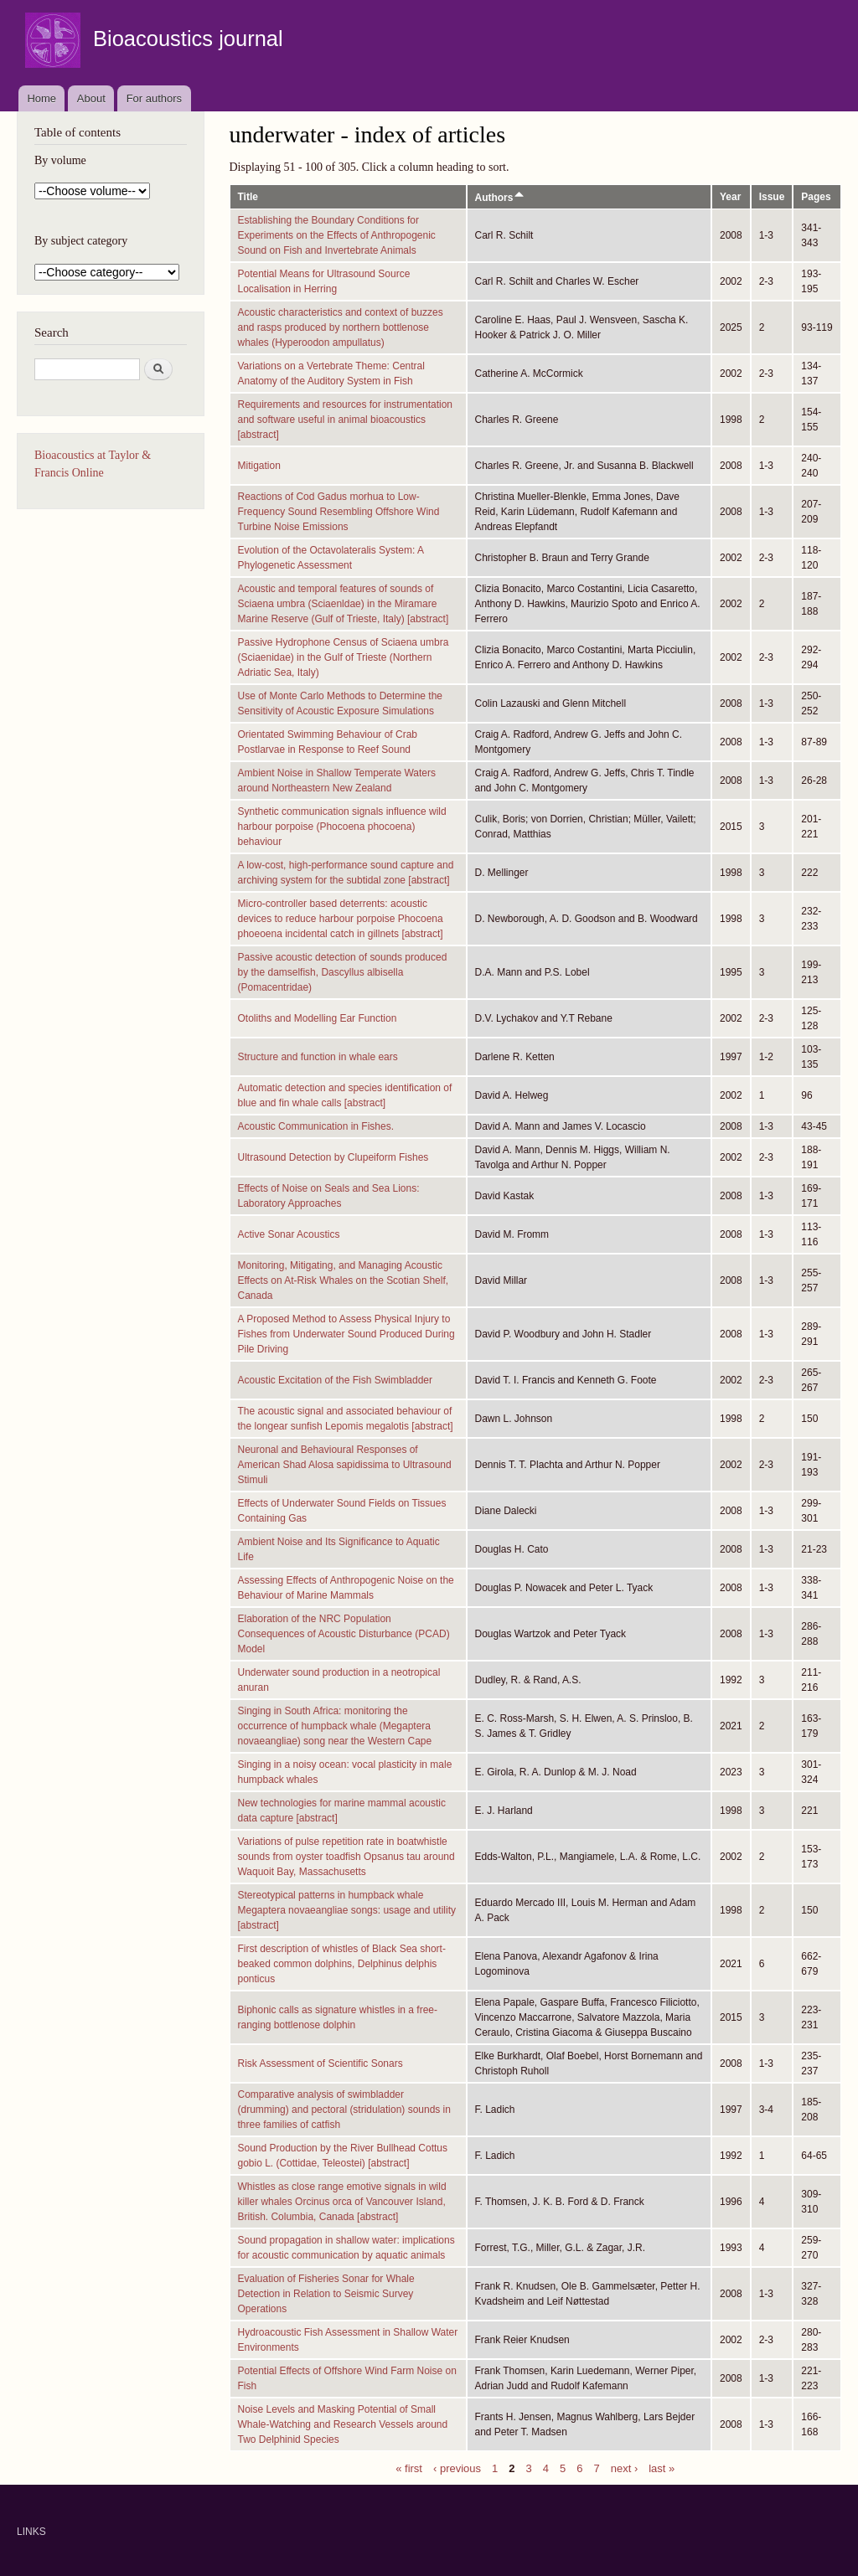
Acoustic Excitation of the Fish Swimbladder (335, 1380)
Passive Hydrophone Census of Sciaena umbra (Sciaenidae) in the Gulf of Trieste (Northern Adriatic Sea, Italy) (343, 657)
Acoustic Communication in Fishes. (316, 1126)
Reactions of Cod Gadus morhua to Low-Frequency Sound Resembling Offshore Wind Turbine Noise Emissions (339, 512)
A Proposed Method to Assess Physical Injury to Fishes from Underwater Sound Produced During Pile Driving (346, 1334)
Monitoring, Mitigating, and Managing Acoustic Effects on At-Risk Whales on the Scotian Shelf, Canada (343, 1280)
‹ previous (457, 2467)
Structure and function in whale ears (318, 1057)
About (91, 98)
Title (248, 197)
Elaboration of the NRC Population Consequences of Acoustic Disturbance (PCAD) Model (344, 1634)
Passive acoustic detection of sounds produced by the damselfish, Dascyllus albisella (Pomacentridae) (342, 972)
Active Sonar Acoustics (289, 1234)
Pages (815, 197)
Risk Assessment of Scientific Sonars (320, 2063)
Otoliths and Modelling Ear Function (317, 1018)
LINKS (31, 2531)
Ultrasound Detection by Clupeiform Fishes (333, 1157)
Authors (500, 198)
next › (624, 2467)
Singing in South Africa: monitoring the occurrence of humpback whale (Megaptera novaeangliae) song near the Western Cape (335, 1726)
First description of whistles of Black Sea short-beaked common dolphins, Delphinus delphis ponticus (342, 1964)
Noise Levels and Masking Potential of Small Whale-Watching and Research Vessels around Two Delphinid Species (343, 2424)
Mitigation (259, 465)
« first (408, 2467)
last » (662, 2467)
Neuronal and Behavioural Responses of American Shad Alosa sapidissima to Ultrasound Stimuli (345, 1465)
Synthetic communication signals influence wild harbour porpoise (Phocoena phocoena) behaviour (342, 827)
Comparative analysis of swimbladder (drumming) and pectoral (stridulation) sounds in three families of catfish (344, 2109)
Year (730, 197)
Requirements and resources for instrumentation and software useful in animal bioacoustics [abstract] (345, 419)
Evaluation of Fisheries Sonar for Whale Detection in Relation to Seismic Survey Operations (326, 2294)
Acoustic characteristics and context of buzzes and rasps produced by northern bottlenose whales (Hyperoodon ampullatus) (340, 327)
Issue (772, 197)
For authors (154, 98)
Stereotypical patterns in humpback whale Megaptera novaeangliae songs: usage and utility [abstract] (347, 1910)
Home (41, 98)
